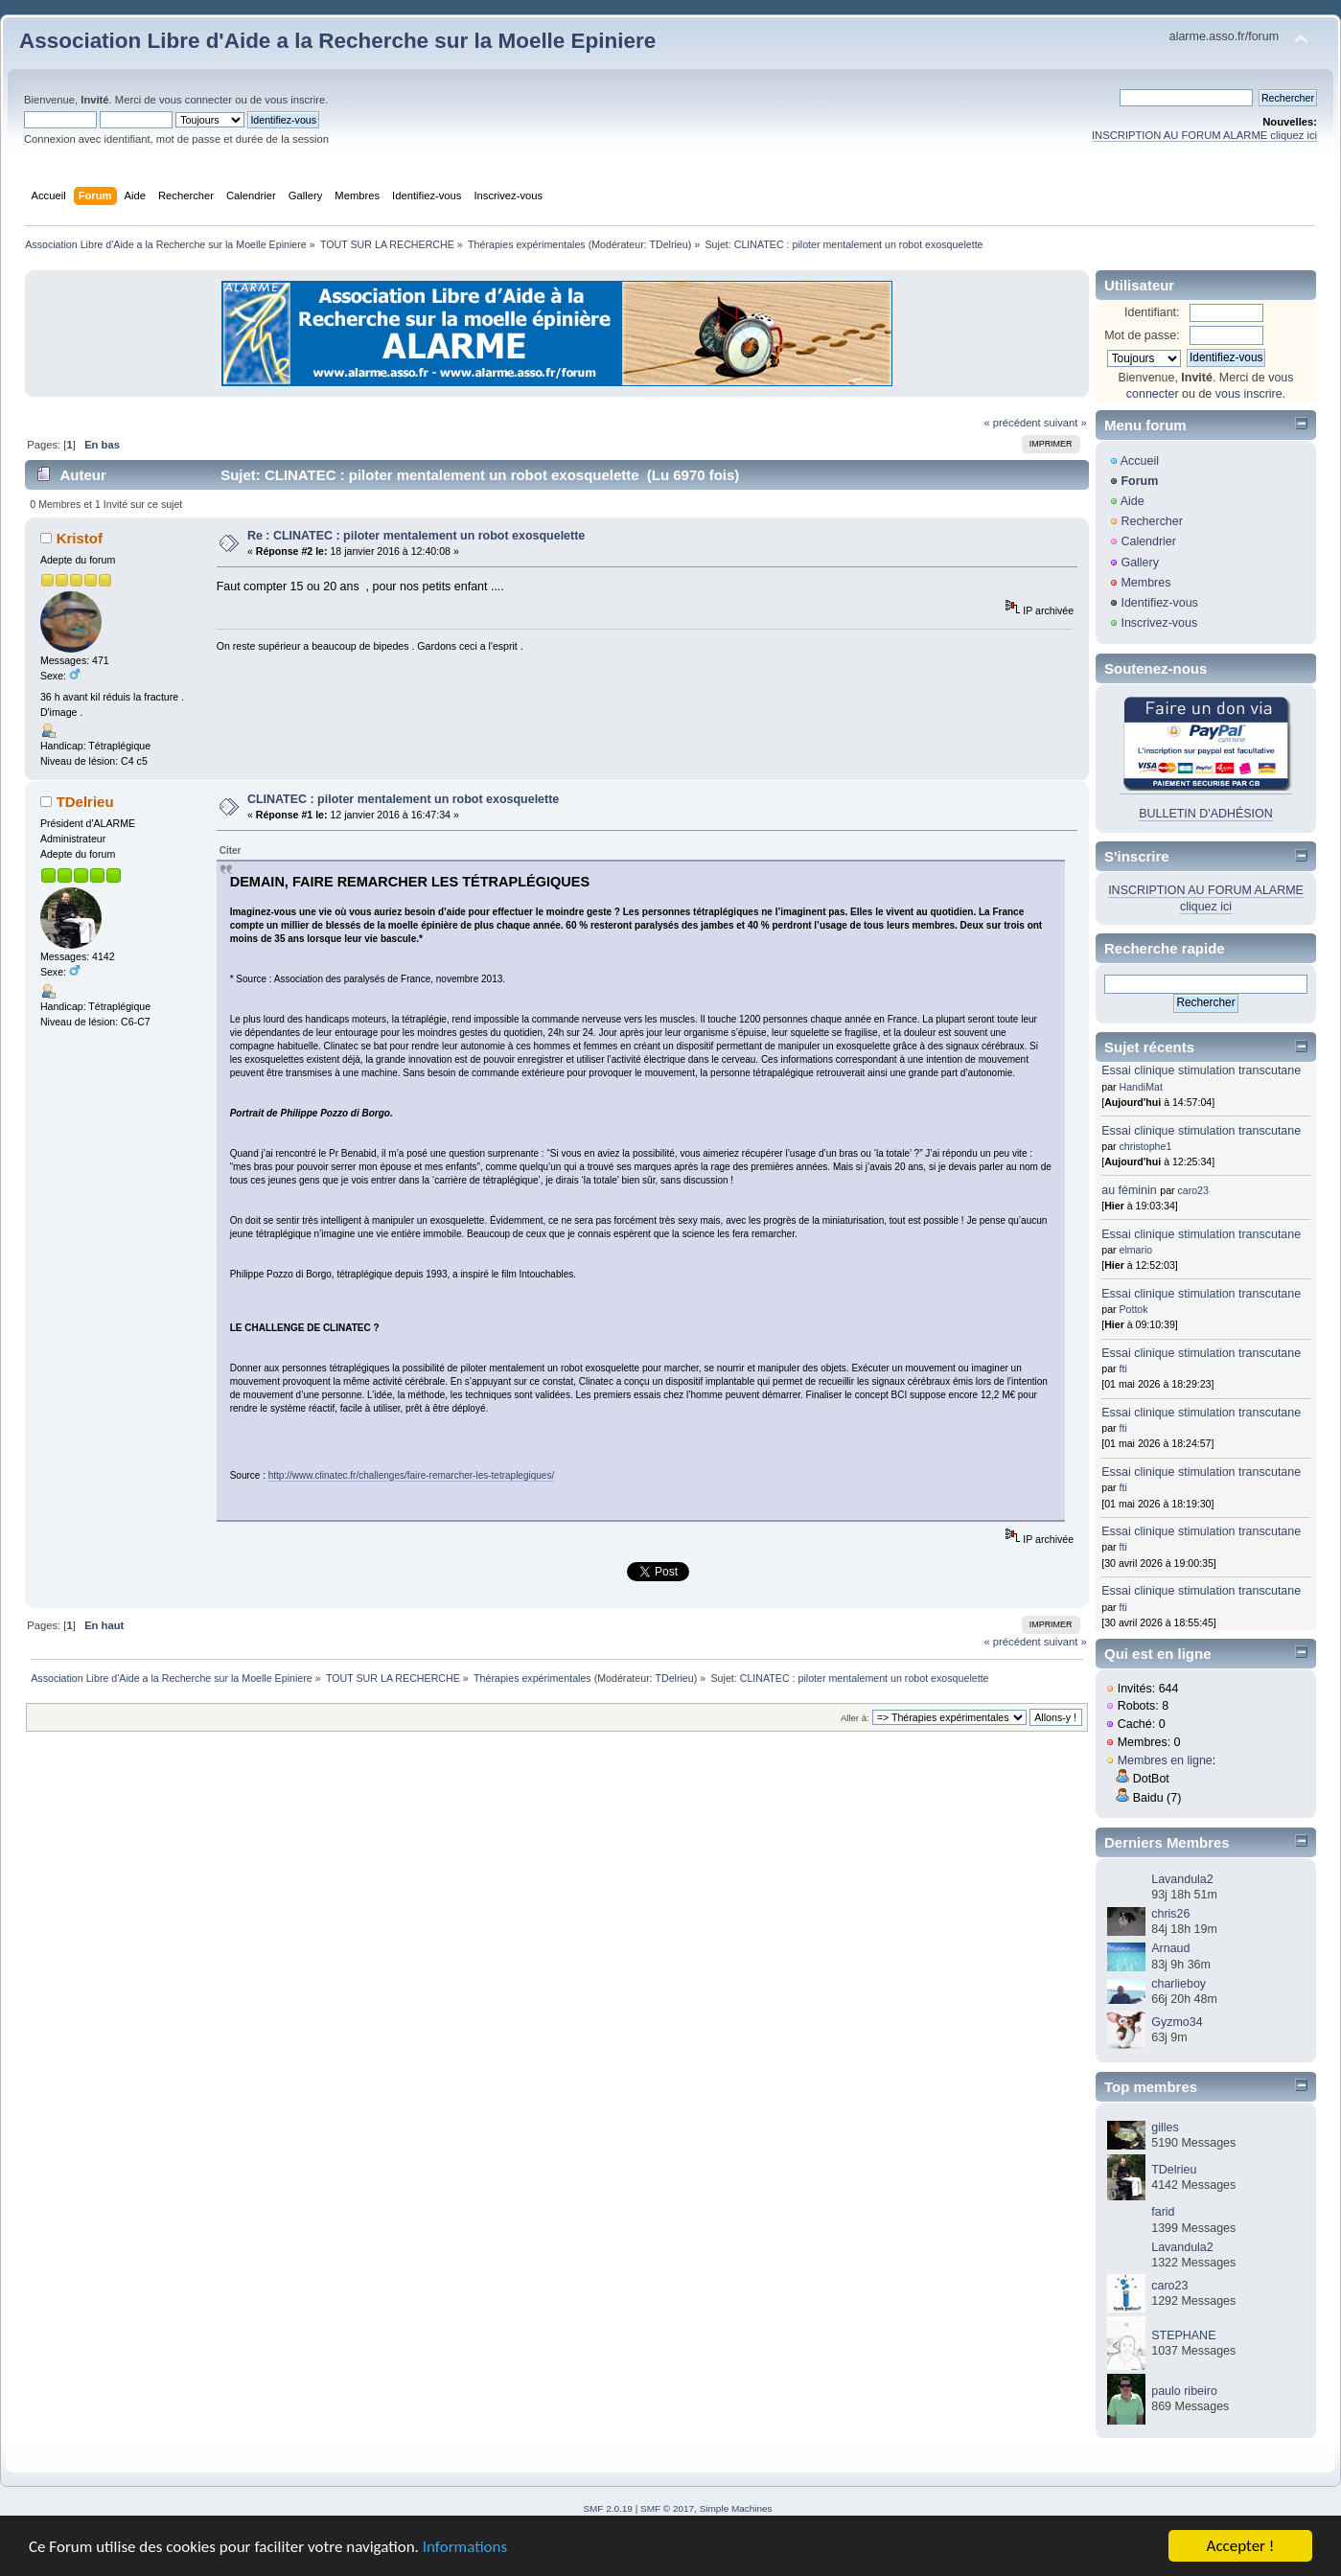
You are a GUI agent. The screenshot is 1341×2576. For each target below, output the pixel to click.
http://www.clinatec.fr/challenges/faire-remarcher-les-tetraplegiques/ (411, 1475)
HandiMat (1141, 1086)
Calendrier (1148, 541)
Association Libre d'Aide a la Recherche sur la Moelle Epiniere (337, 41)
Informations (465, 2547)
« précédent (1011, 422)
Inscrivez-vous (1159, 623)
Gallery (1140, 562)
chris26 (1170, 1913)
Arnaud (1170, 1948)
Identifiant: (1152, 312)
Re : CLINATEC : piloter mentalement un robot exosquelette (416, 535)
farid (1162, 2212)
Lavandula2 (1182, 1879)
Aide (1132, 501)
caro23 (1193, 1190)
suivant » (1065, 422)
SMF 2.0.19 (608, 2508)
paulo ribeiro (1184, 2391)
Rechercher (1151, 521)
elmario (1136, 1249)
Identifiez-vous (1159, 603)
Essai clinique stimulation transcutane (1201, 1070)
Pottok (1134, 1309)
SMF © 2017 (667, 2508)
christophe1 (1146, 1146)
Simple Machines (736, 2508)
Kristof (80, 538)
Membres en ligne (1165, 1760)
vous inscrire (295, 99)
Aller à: (855, 1718)
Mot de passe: (1141, 335)
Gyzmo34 (1176, 2022)
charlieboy (1178, 1983)
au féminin (1129, 1190)
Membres (1145, 582)
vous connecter (195, 99)
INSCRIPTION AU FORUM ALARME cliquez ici (1204, 135)
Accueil (1140, 461)
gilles (1164, 2127)
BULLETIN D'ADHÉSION (1206, 813)
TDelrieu (668, 244)
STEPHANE (1183, 2335)
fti (1123, 1368)
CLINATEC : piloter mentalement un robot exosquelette (403, 799)
